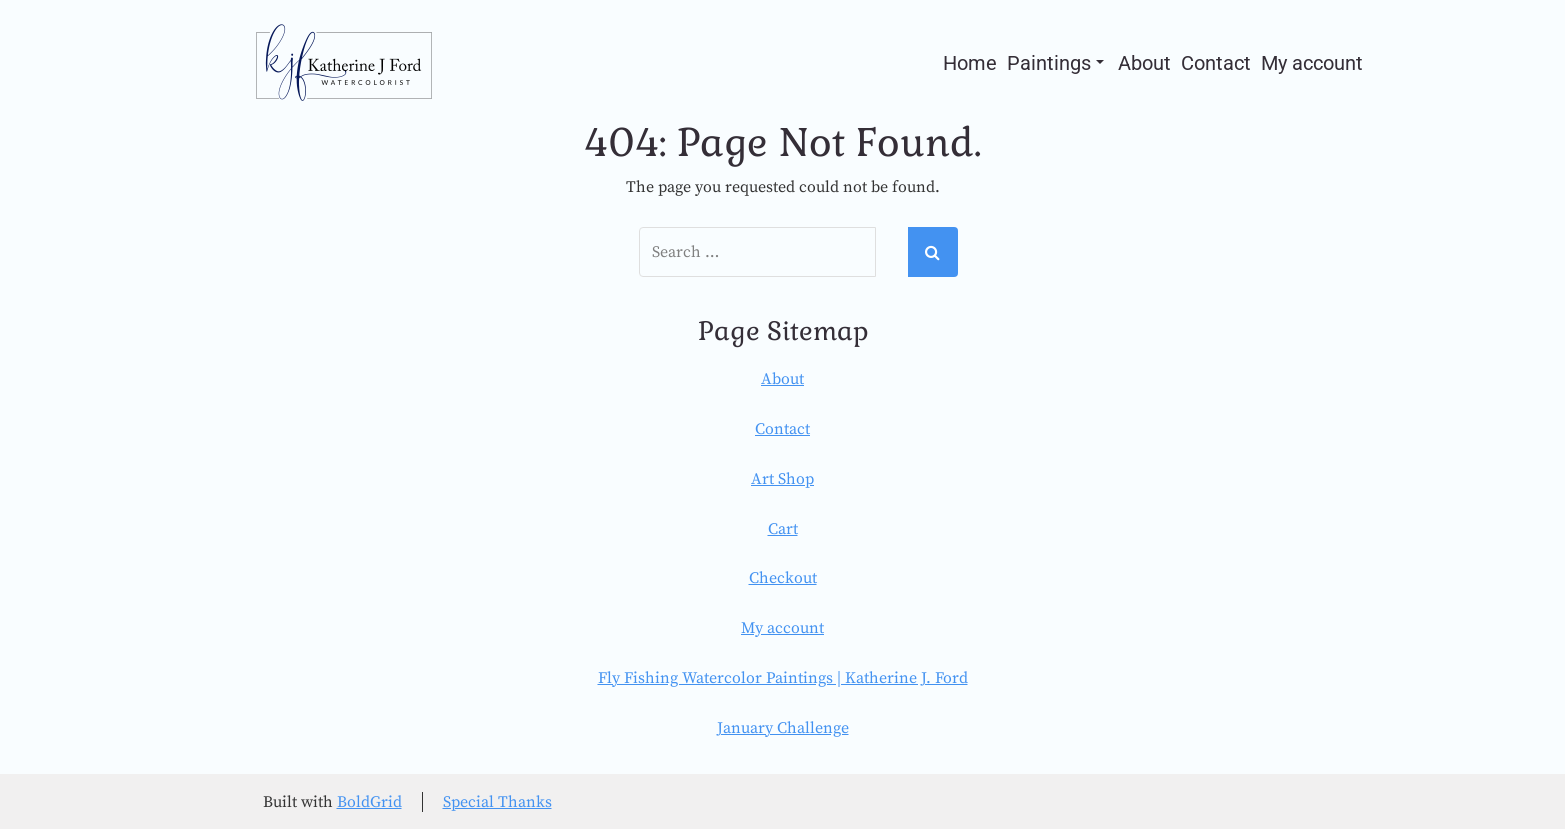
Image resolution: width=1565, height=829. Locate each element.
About (1144, 63)
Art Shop (782, 479)
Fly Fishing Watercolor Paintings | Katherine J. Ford (783, 678)
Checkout (783, 578)
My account (1312, 63)
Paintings (1055, 63)
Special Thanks (497, 802)
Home (970, 63)
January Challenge (783, 728)
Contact (1216, 63)
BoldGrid (369, 802)
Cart (783, 529)
